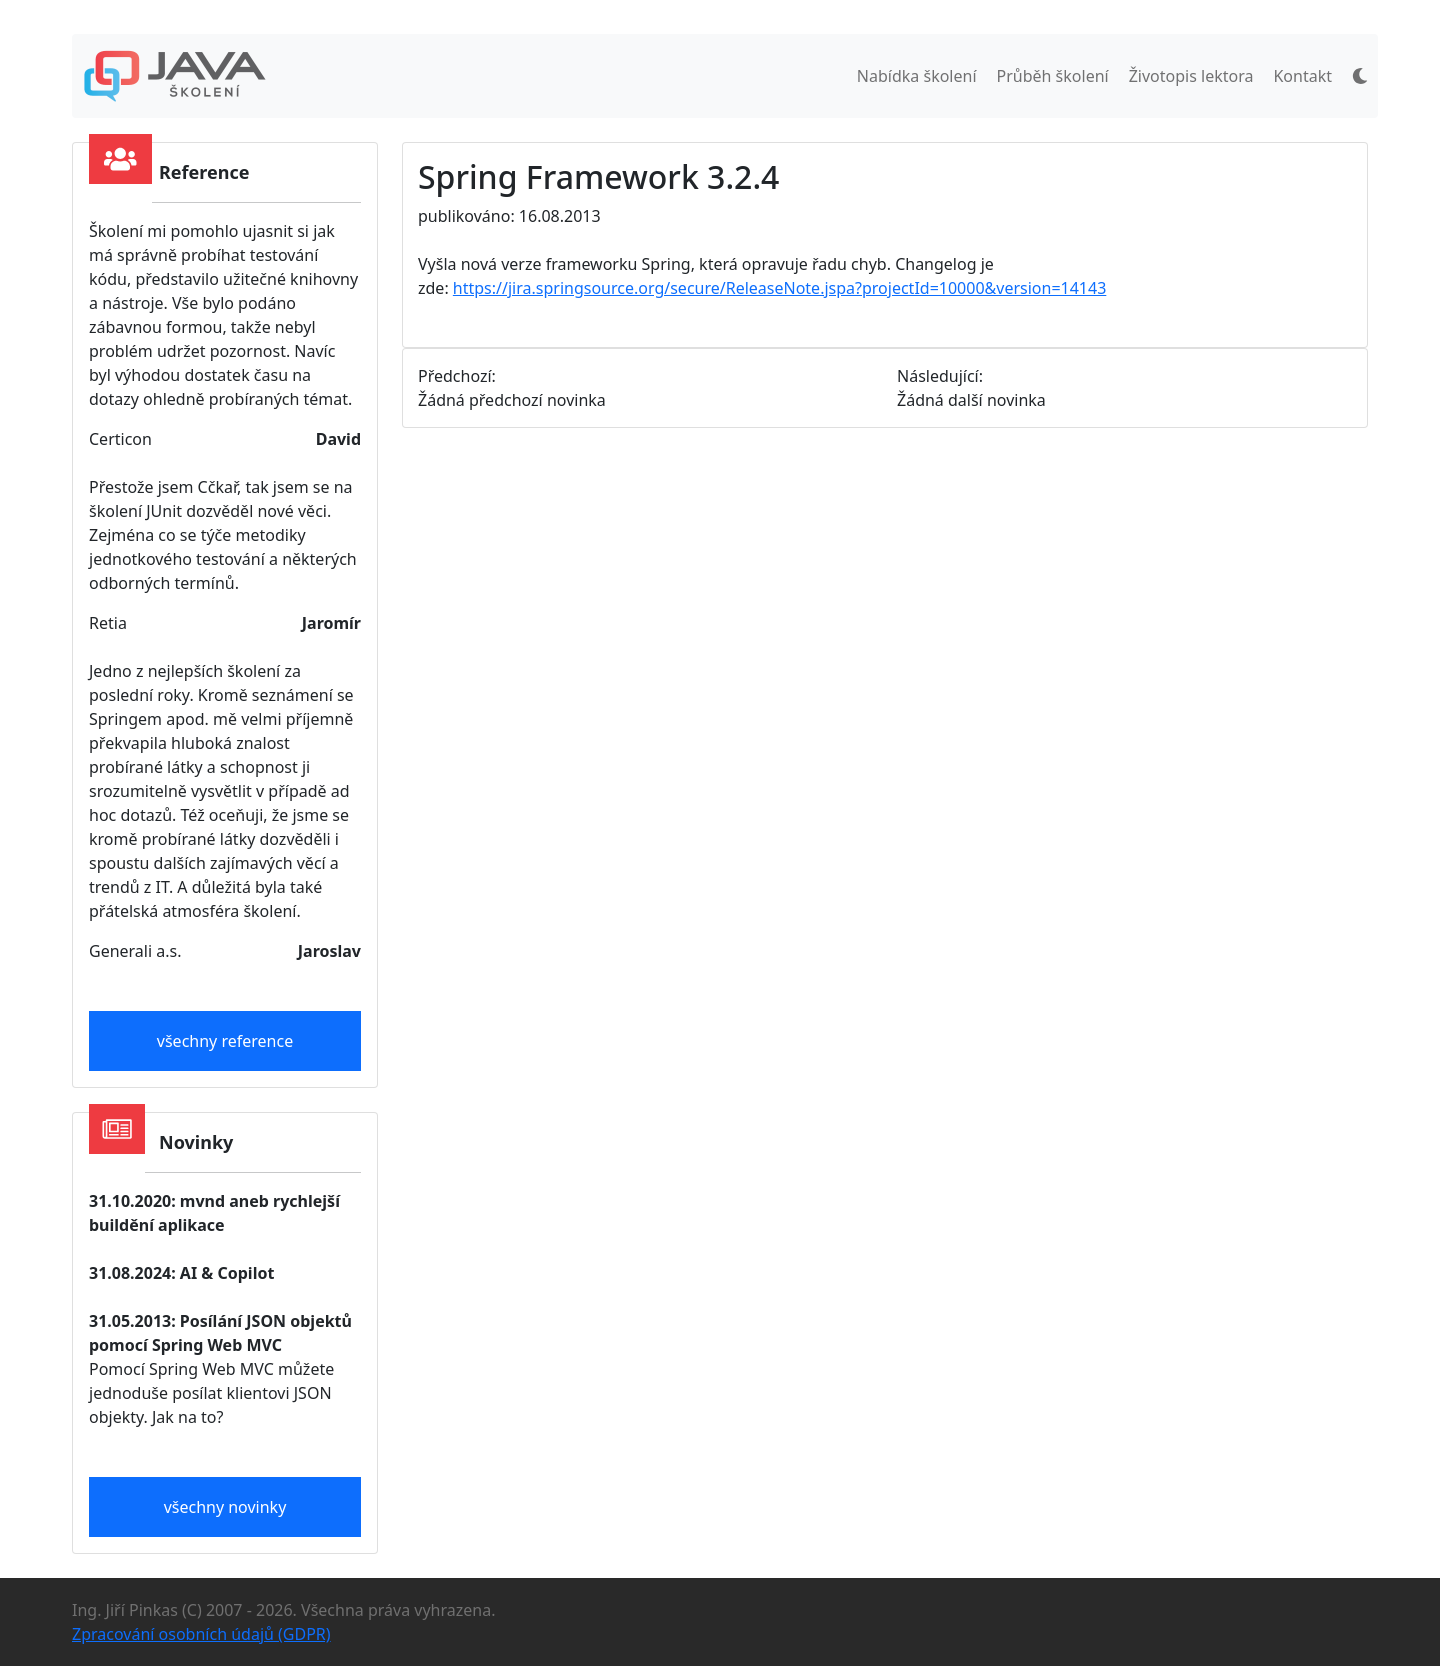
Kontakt (1302, 76)
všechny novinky (225, 1507)
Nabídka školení (917, 76)
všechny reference (225, 1041)
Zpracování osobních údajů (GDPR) (201, 1634)
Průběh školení (1053, 76)
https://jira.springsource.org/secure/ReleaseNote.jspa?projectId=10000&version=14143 (779, 288)
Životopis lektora (1191, 76)
